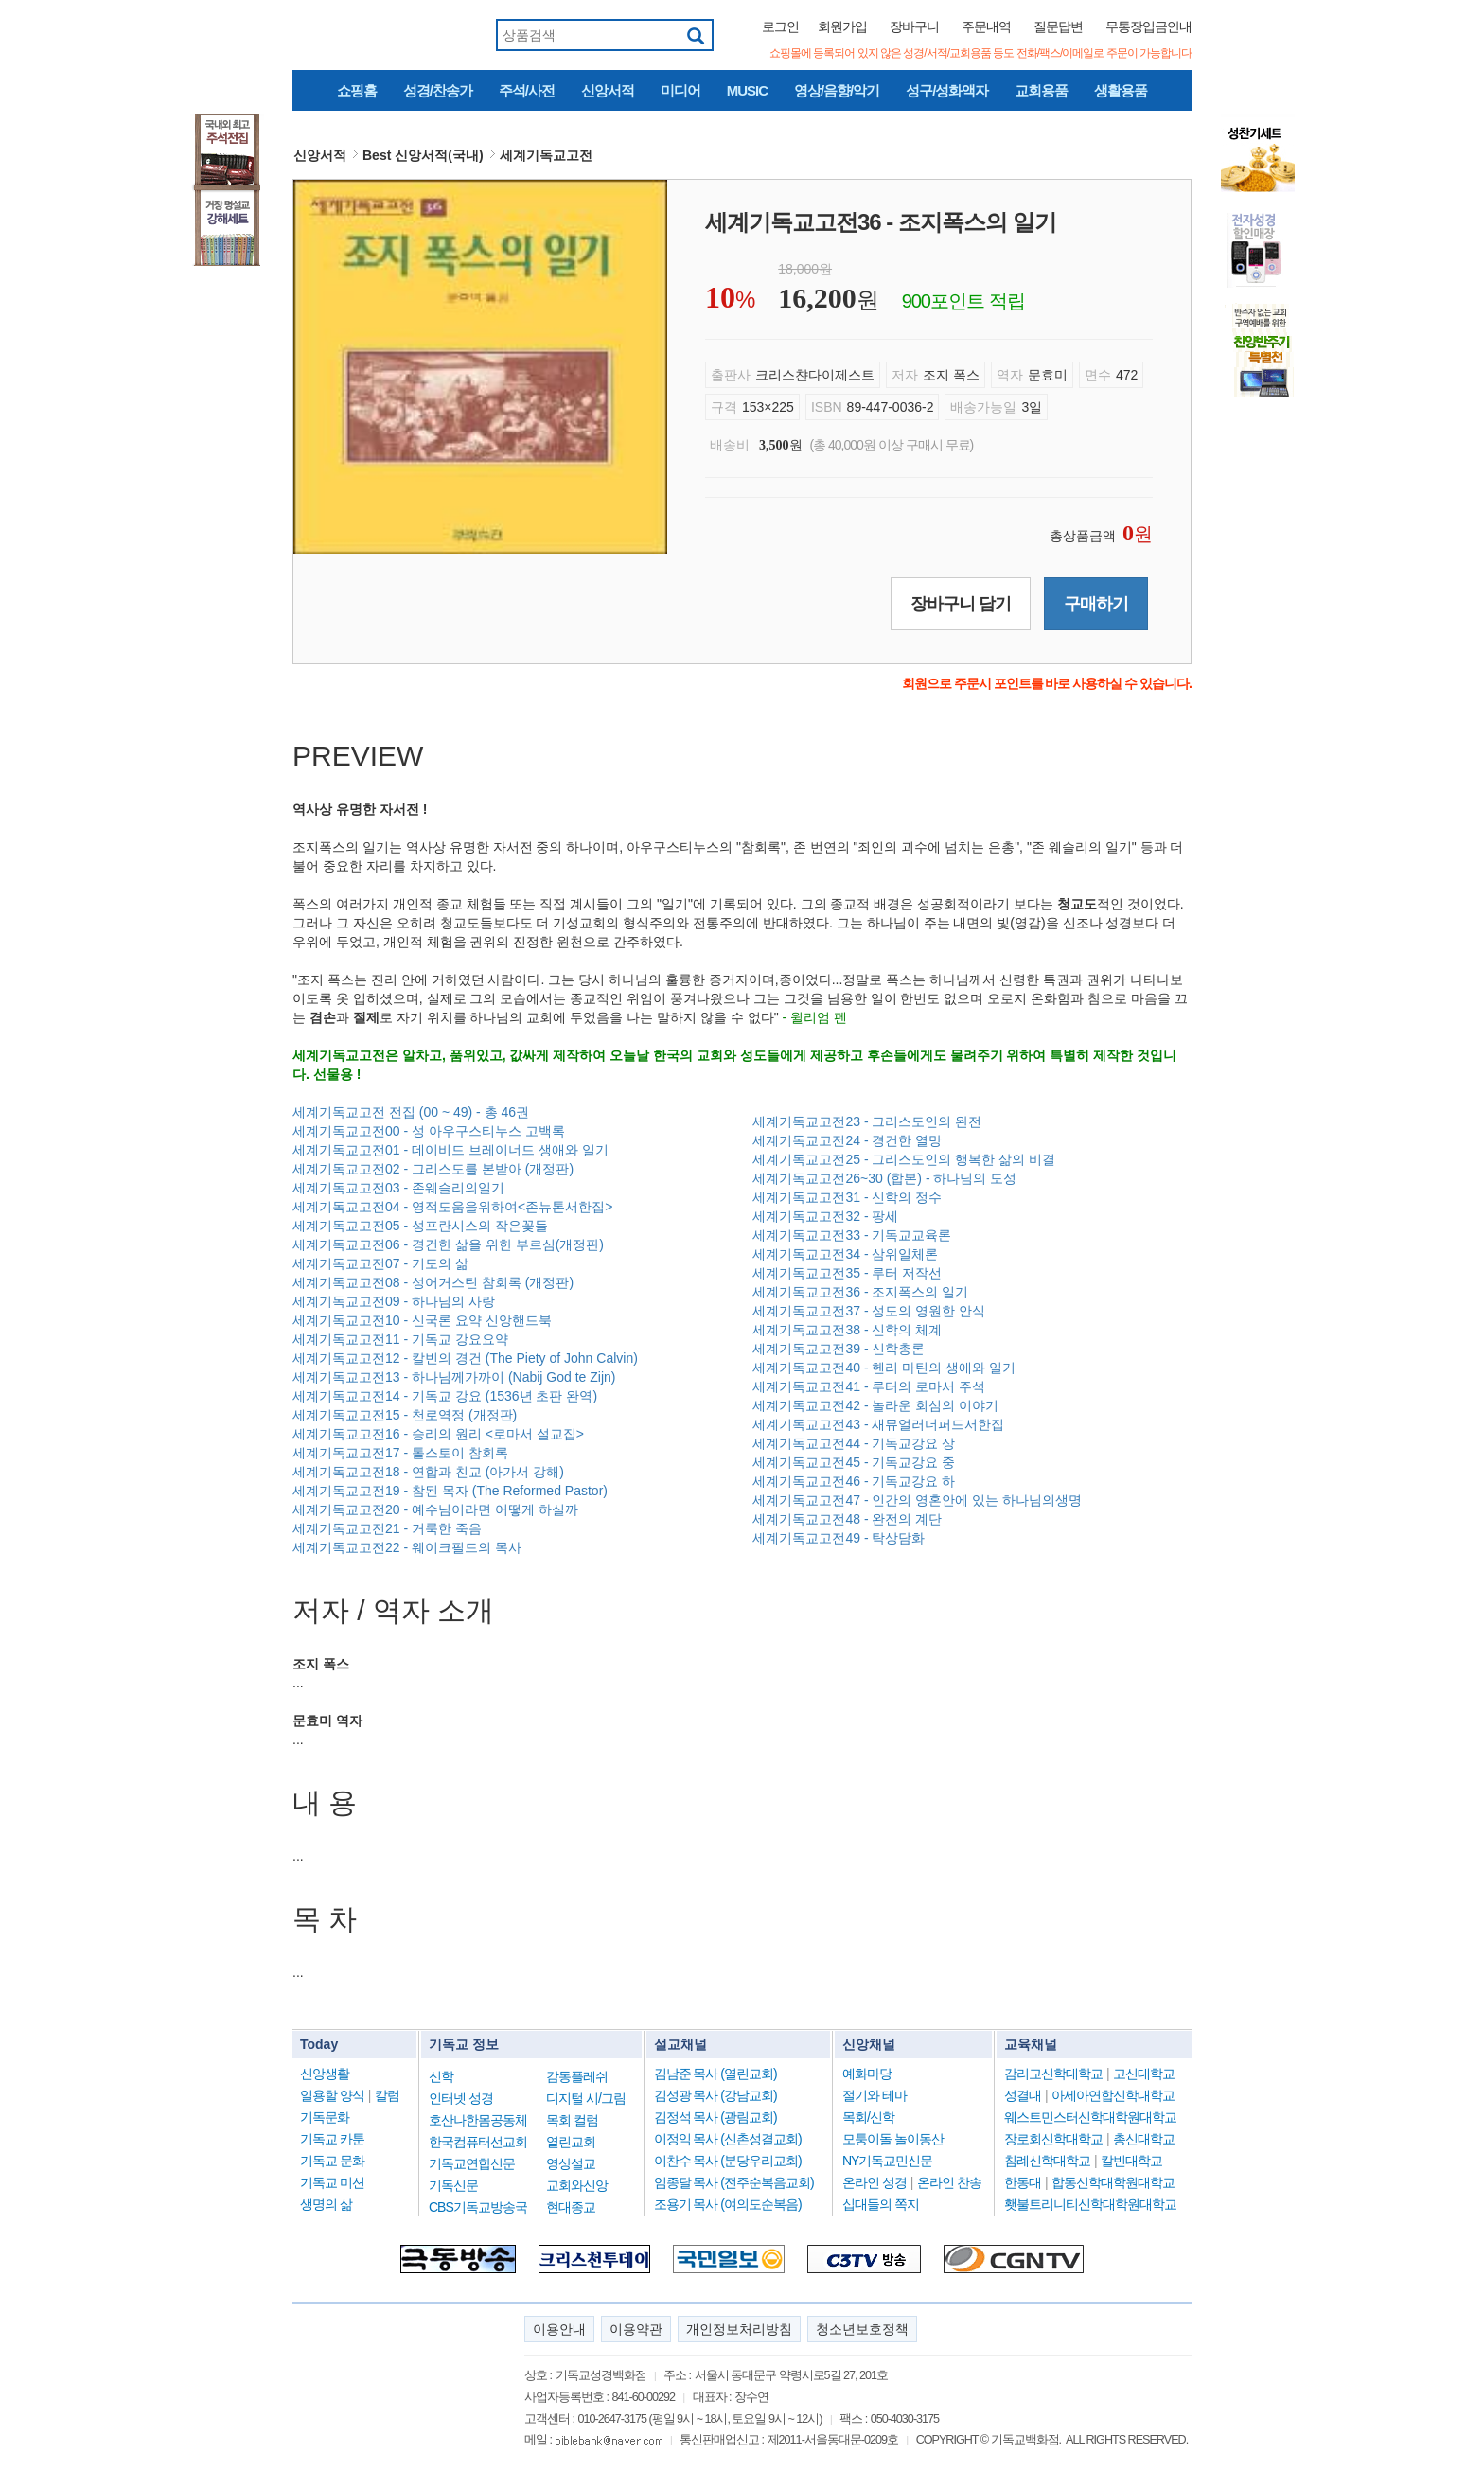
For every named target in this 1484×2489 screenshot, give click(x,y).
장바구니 (914, 26)
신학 (441, 2076)
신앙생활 (324, 2073)
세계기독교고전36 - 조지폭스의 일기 (860, 1291)
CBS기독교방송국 (478, 2207)
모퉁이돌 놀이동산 (893, 2138)
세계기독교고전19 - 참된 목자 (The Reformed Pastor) (450, 1490)
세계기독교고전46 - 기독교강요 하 (853, 1481)
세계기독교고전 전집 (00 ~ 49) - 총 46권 (410, 1112)
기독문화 (324, 2117)
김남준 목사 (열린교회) (715, 2073)
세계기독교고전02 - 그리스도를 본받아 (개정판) (433, 1168)
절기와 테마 (874, 2095)
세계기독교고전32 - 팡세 (825, 1216)
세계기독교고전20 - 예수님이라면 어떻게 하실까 (435, 1509)
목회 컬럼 (572, 2119)
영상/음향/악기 (836, 90)
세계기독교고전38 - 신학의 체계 (847, 1329)
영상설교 (570, 2163)
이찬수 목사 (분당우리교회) (728, 2160)
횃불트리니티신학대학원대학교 (1090, 2204)
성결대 (1022, 2095)
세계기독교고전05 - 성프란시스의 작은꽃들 (420, 1225)
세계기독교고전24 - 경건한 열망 (847, 1140)
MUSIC (747, 90)
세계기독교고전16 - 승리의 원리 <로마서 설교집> (438, 1433)
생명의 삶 (326, 2204)
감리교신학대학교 (1053, 2073)
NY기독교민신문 (887, 2160)
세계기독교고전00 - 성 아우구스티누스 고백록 (428, 1131)
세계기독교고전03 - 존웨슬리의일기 (398, 1187)
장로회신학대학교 (1053, 2138)
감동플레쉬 (577, 2076)
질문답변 (1058, 26)
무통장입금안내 (1148, 26)
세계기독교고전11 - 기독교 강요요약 (400, 1339)
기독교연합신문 (472, 2163)
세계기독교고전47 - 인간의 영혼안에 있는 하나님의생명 (917, 1500)
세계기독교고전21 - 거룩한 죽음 (387, 1528)
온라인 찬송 (949, 2182)
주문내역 (986, 26)
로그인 (780, 26)
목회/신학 (868, 2117)
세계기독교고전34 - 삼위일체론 (845, 1254)
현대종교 (570, 2207)
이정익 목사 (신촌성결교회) (728, 2138)
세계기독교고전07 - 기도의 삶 (380, 1263)
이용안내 (559, 2329)
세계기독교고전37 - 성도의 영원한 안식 (868, 1310)
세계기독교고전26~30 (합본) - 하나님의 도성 (884, 1178)
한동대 (1022, 2182)
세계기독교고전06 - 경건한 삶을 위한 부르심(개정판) (448, 1244)
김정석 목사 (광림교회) (715, 2117)
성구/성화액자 (947, 90)
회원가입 (842, 26)
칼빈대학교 (1131, 2160)
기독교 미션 (332, 2182)
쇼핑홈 (357, 90)
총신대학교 (1144, 2138)
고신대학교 (1144, 2073)
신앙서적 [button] (319, 155)
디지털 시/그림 (586, 2098)
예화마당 (867, 2073)
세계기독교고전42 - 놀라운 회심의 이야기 (875, 1405)
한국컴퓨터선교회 (478, 2141)
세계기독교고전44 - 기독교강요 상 (853, 1443)
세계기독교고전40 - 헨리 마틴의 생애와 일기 (884, 1367)
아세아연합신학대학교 (1113, 2095)
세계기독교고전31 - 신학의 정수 (847, 1197)
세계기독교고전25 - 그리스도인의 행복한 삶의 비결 (903, 1159)
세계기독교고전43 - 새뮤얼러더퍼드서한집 (878, 1424)
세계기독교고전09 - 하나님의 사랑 (393, 1301)
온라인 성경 (874, 2182)
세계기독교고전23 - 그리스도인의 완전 (866, 1121)
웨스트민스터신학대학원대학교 (1090, 2117)
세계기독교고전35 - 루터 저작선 (847, 1272)
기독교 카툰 (332, 2138)
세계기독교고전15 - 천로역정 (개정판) (404, 1414)
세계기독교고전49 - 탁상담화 (838, 1537)
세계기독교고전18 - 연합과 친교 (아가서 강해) (428, 1471)
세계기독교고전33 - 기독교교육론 (851, 1235)
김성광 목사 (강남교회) (715, 2095)
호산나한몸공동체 (478, 2119)
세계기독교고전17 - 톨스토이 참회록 (400, 1452)
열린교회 (570, 2141)
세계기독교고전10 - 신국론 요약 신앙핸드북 (422, 1320)
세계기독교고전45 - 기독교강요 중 (853, 1462)
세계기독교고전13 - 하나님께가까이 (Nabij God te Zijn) (454, 1377)
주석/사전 (527, 90)
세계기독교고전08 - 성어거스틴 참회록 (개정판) (433, 1282)
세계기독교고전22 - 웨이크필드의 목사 (406, 1547)
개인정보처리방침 (739, 2329)
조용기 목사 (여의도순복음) (728, 2204)
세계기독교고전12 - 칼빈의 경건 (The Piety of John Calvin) (465, 1358)
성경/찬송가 (437, 90)
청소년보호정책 (862, 2329)
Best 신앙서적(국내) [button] (423, 155)
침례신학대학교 (1047, 2160)
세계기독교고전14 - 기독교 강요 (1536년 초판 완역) (444, 1395)
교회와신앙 (577, 2185)
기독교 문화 (332, 2160)
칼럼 (387, 2095)
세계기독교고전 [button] (546, 155)
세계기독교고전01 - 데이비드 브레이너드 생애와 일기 (450, 1149)
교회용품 (1041, 90)
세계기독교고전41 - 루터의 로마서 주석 (868, 1386)
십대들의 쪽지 (880, 2204)
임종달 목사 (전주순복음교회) (734, 2182)
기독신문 (453, 2185)
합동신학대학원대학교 (1113, 2182)
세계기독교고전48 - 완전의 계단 (847, 1519)
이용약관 (636, 2329)
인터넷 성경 (461, 2098)
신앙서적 (607, 90)
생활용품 (1120, 90)
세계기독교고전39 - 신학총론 (838, 1348)
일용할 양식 (332, 2095)
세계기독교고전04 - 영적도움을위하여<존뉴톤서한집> (452, 1206)
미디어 (680, 90)
